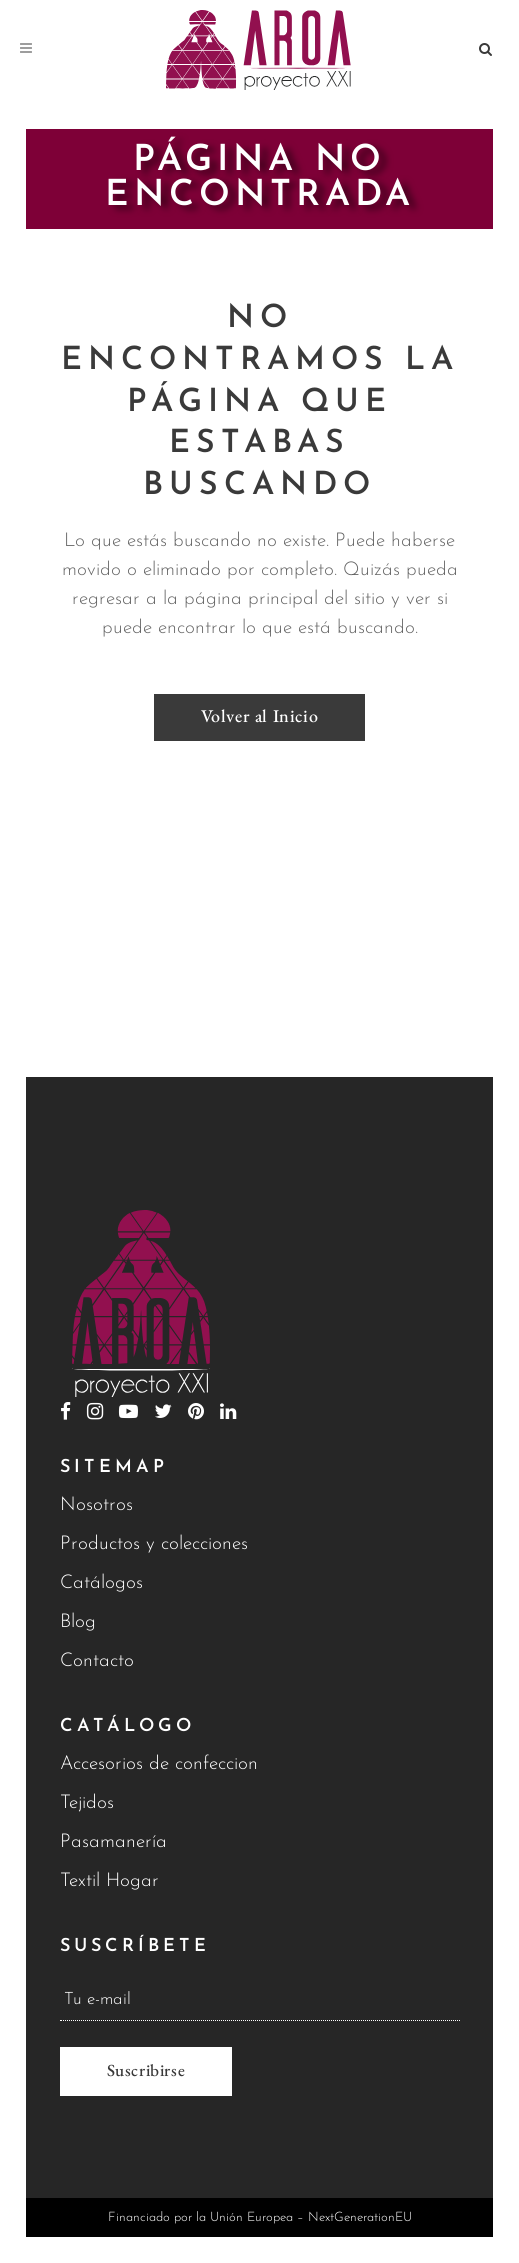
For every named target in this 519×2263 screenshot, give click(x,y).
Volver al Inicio (260, 715)
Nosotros (96, 1505)
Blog (78, 1622)
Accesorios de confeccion (159, 1764)
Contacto (97, 1661)
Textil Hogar (109, 1881)
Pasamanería (113, 1842)
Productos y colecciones (154, 1544)
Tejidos (87, 1803)
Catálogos (101, 1583)
